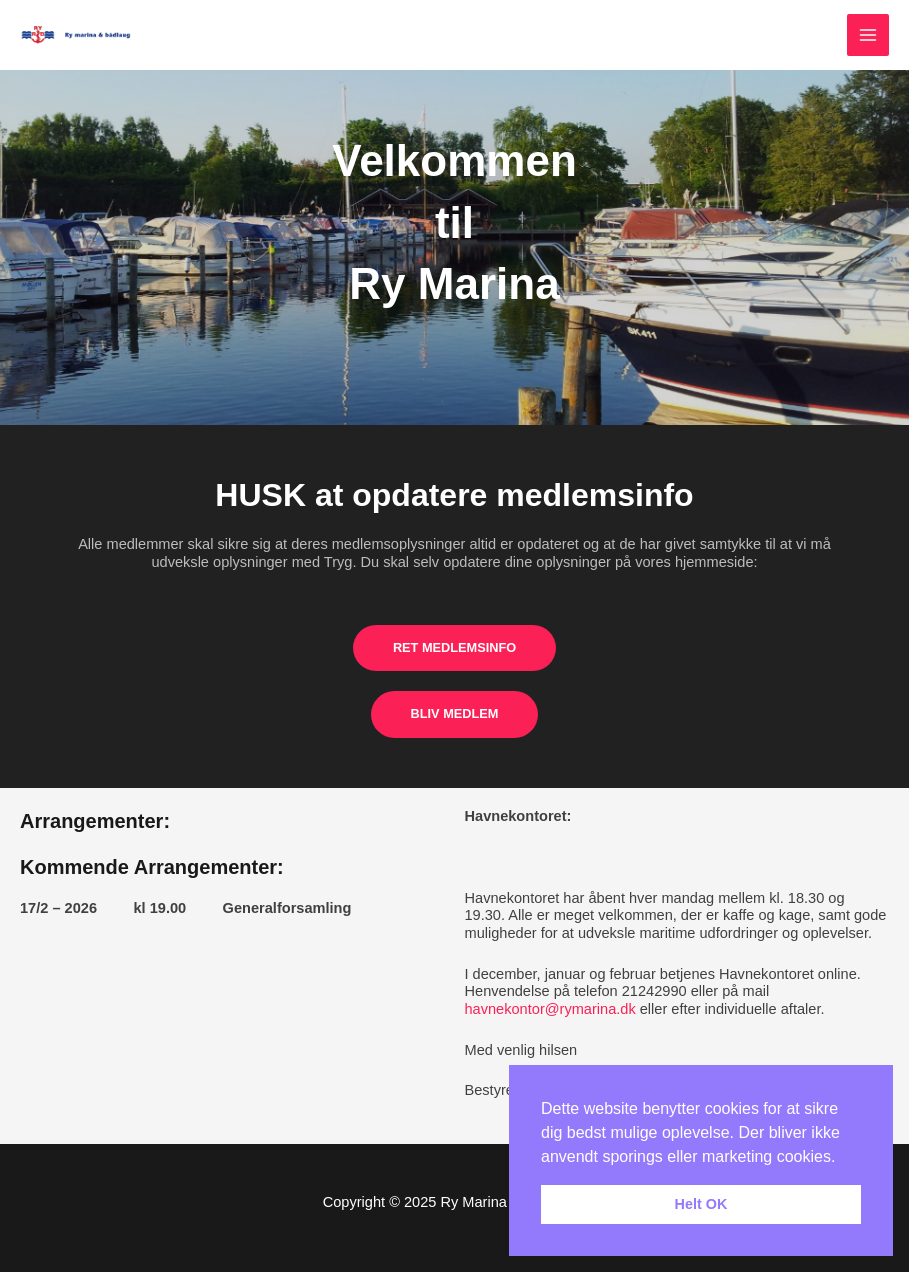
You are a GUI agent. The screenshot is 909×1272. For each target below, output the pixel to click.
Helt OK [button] (701, 1204)
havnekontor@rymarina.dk (550, 1009)
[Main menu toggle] (868, 35)
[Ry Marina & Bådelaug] (80, 35)
